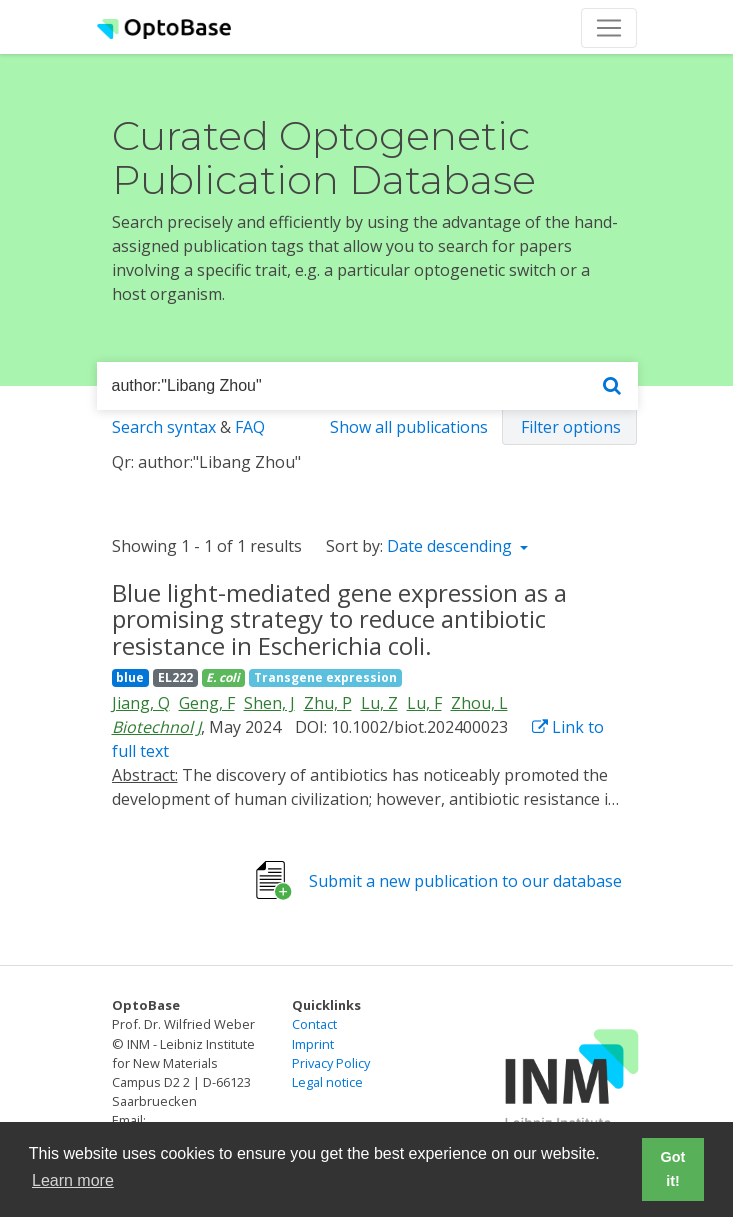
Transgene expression (325, 677)
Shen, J (269, 703)
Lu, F (424, 703)
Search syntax (164, 427)
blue (130, 677)
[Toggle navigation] (609, 28)
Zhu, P (328, 703)
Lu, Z (379, 703)
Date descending (451, 546)
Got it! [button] (673, 1169)
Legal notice (327, 1082)
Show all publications (409, 427)
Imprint (313, 1044)
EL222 (175, 677)
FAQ (250, 427)
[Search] (612, 386)
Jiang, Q (141, 703)
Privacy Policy (331, 1063)
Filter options (571, 427)
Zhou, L (479, 703)
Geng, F (207, 703)
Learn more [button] (73, 1180)
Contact (314, 1024)
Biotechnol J (156, 727)
